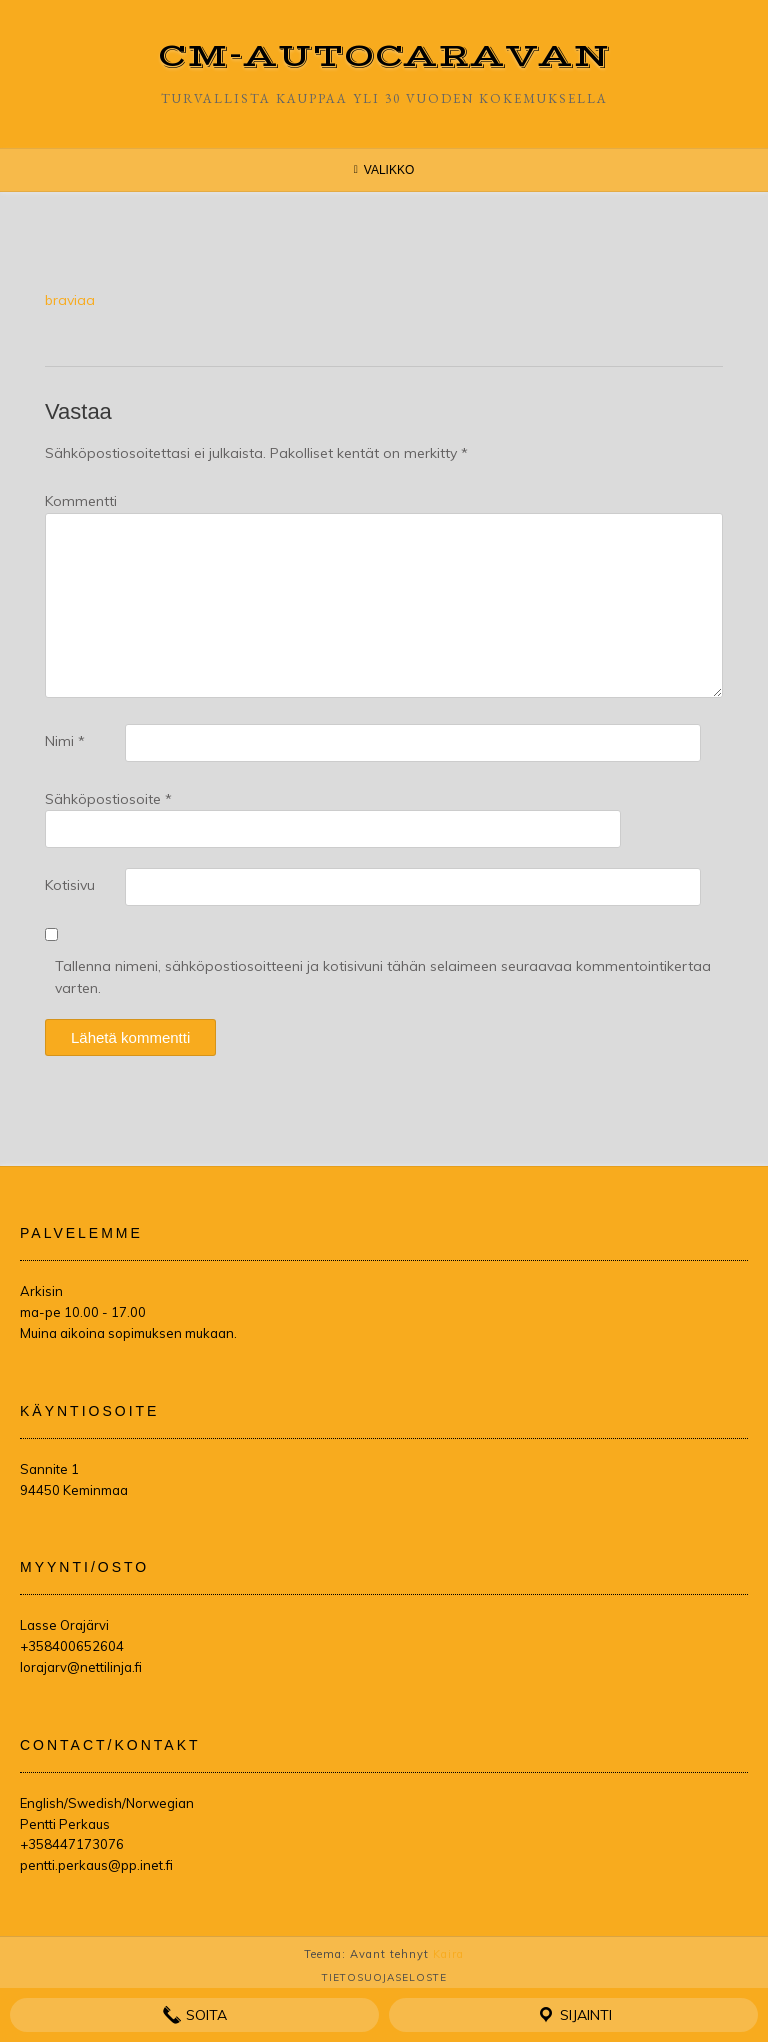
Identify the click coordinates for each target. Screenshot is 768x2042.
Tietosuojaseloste (384, 1977)
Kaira (448, 1954)
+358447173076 (72, 1844)
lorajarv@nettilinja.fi (81, 1667)
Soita (194, 2015)
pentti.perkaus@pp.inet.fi (96, 1865)
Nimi (65, 741)
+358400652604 (72, 1646)
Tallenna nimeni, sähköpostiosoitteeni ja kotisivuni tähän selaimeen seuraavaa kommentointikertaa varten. (383, 977)
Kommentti (81, 501)
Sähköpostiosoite (108, 799)
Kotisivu (70, 885)
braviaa (70, 300)
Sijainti (574, 2015)
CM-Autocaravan (384, 56)
